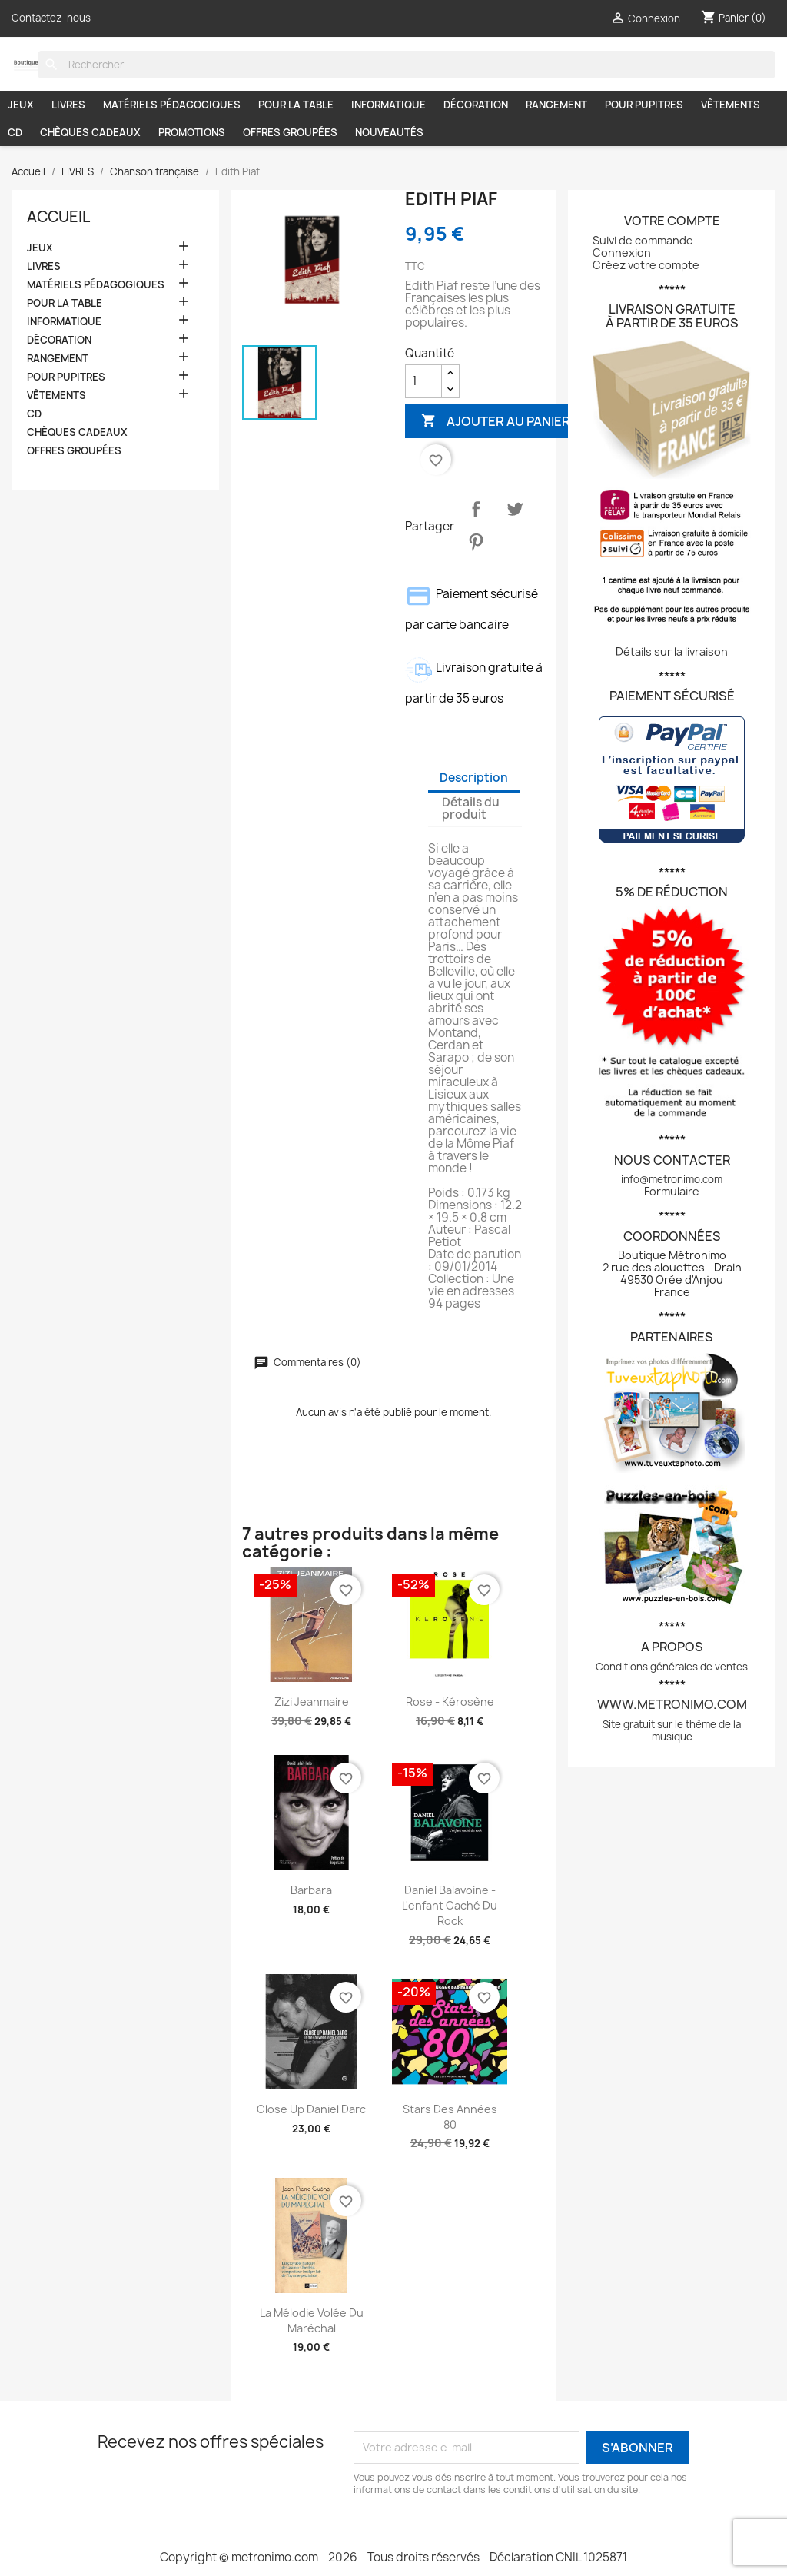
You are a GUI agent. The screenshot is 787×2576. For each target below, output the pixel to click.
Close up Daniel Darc (311, 2109)
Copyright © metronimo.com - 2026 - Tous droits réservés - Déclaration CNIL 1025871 (393, 2557)
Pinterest (475, 542)
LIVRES (68, 104)
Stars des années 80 (450, 2117)
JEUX (21, 104)
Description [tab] (474, 777)
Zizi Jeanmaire (311, 1701)
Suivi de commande (643, 240)
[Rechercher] (406, 64)
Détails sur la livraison (672, 651)
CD (15, 132)
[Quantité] (423, 381)
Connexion (622, 252)
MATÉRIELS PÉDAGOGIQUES (172, 104)
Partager (475, 509)
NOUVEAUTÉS (389, 132)
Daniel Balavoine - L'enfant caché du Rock (449, 1905)
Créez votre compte (646, 265)
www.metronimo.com (672, 1704)
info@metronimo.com (671, 1179)
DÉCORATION (475, 104)
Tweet (515, 509)
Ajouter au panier (495, 421)
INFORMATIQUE (388, 104)
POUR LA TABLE (296, 104)
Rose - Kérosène (450, 1701)
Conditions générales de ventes (672, 1667)
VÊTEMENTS (730, 104)
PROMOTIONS (191, 132)
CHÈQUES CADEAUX (90, 132)
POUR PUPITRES (644, 104)
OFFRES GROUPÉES (290, 132)
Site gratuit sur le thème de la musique (672, 1730)
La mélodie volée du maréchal (312, 2320)
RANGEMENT (556, 104)
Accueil (58, 217)
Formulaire (671, 1191)
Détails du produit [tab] (471, 808)
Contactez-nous (51, 18)
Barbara (311, 1890)
